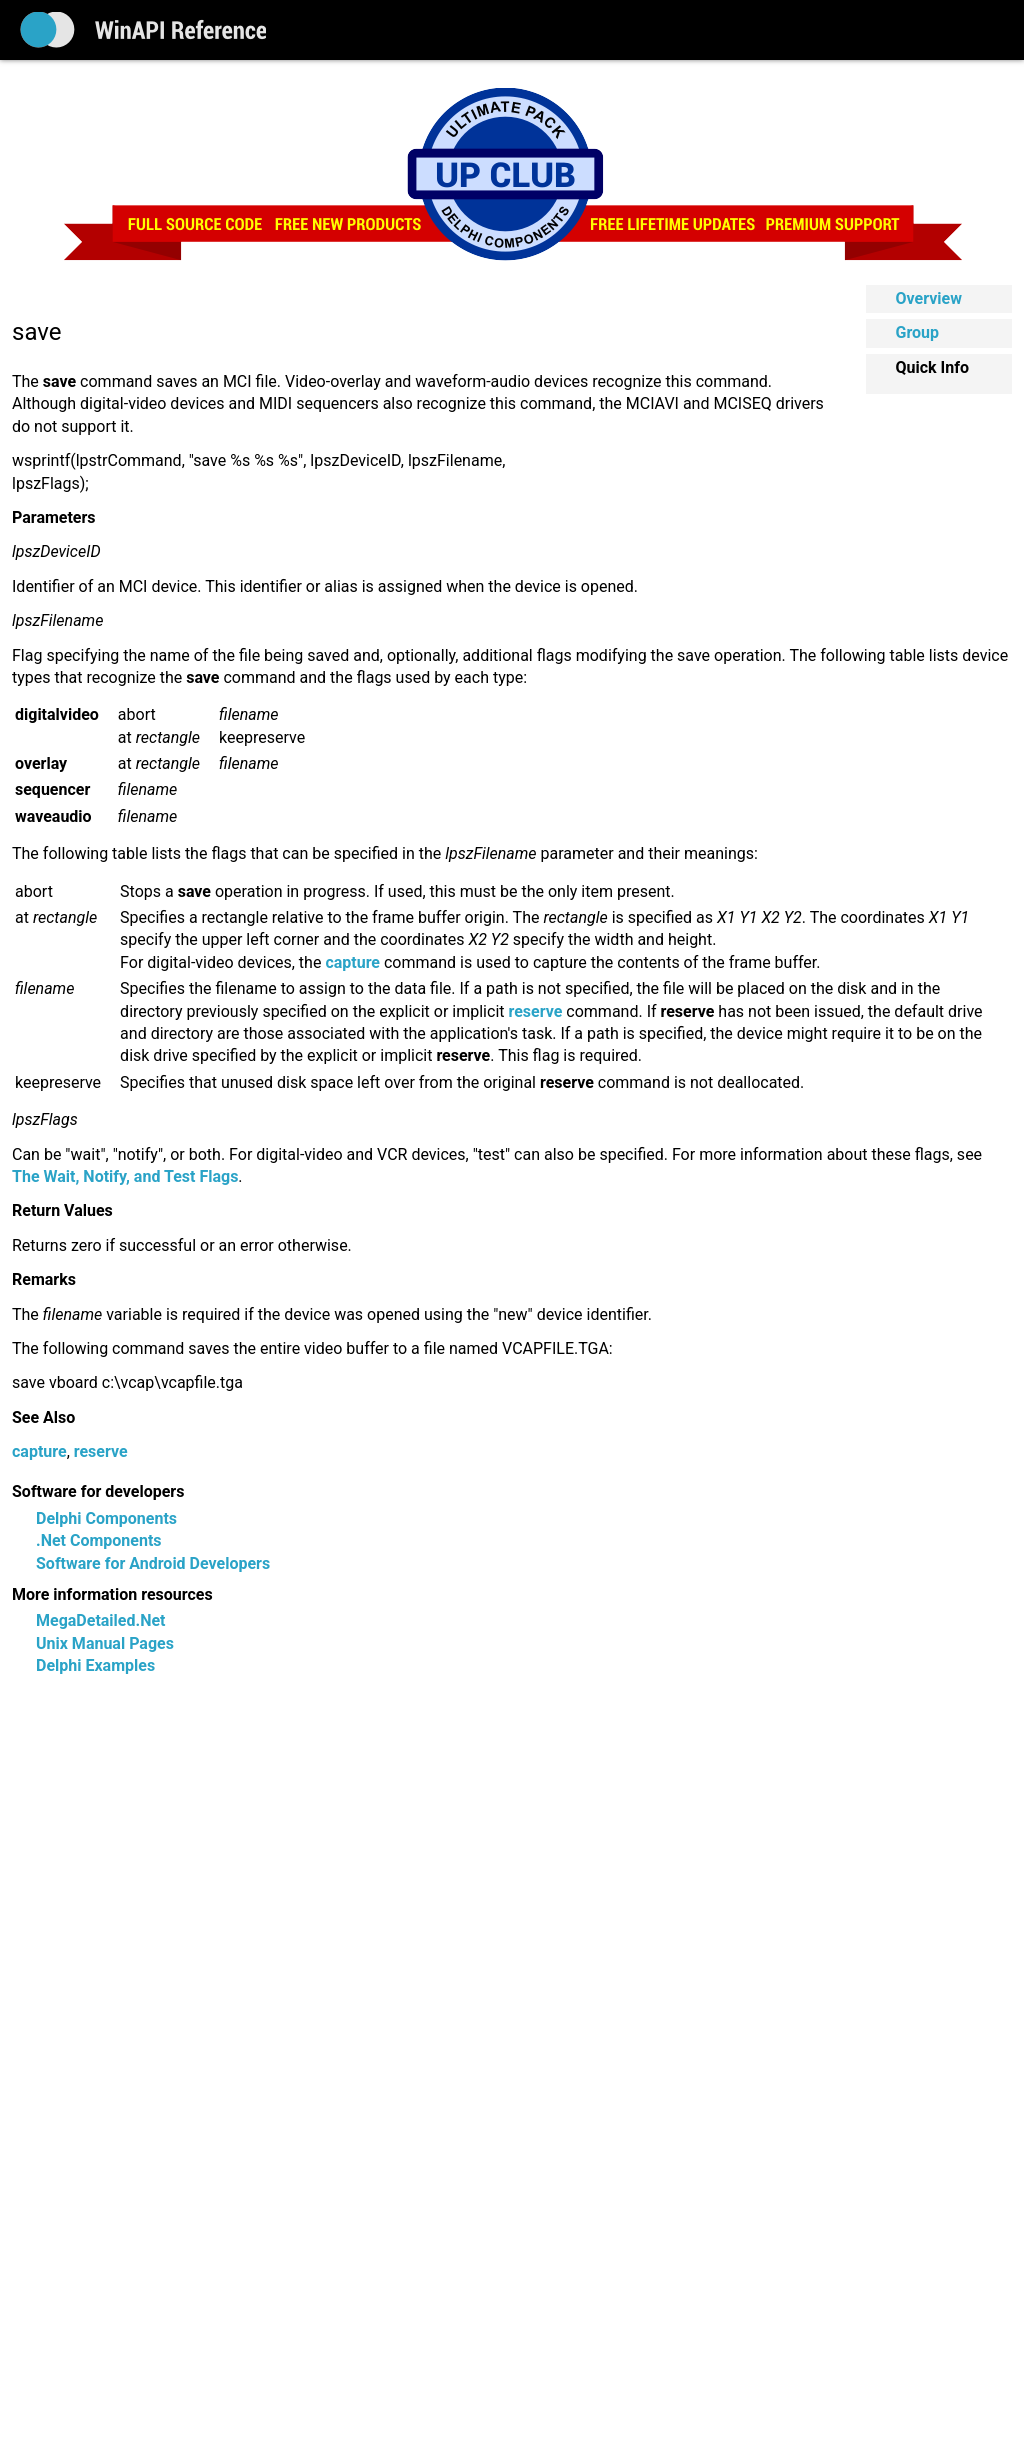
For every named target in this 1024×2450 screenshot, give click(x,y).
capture (39, 1451)
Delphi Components (106, 1518)
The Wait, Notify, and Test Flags (125, 1176)
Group (918, 332)
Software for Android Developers (153, 1563)
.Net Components (99, 1540)
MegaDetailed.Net (100, 1620)
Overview (929, 298)
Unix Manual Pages (105, 1643)
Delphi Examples (95, 1665)
